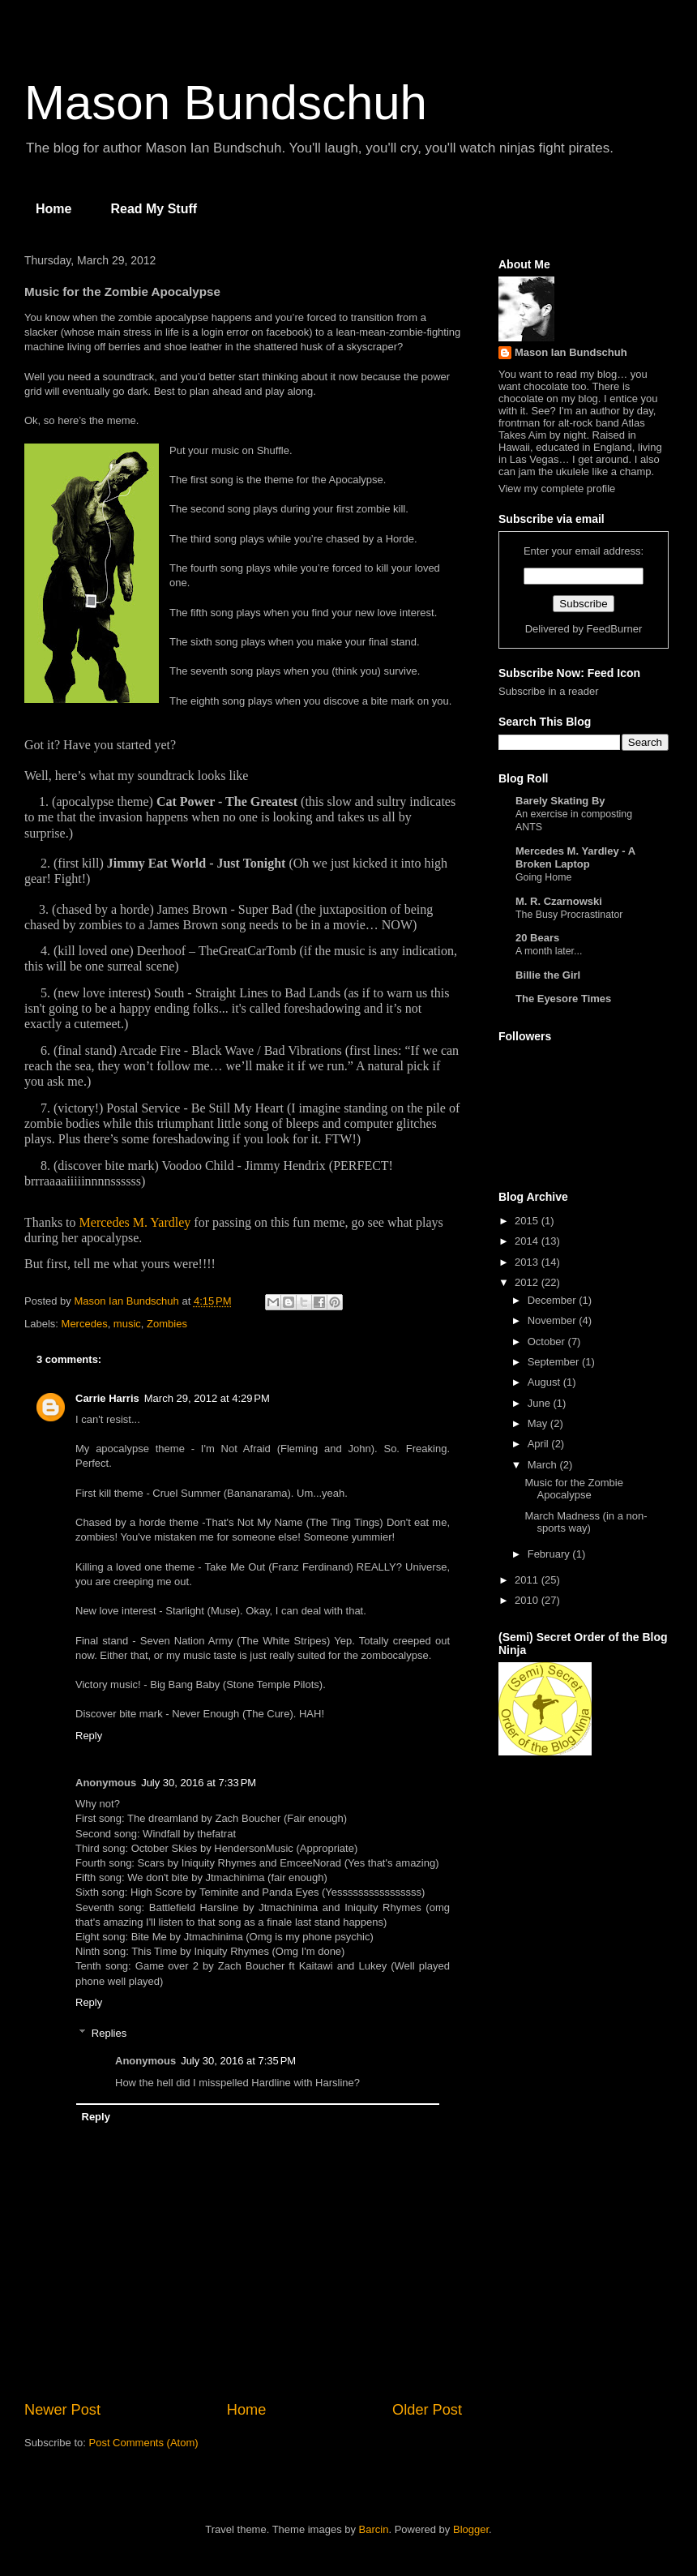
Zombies (167, 1324)
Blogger (471, 2529)
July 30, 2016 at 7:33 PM (198, 1783)
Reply (88, 1735)
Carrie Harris (107, 1398)
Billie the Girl (547, 975)
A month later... (548, 951)
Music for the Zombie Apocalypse (573, 1489)
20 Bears (537, 938)
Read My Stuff (153, 209)
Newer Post (62, 2410)
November (553, 1320)
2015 (528, 1221)
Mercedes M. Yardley (135, 1222)
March (544, 1465)
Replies (109, 2033)
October (548, 1341)
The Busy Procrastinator (568, 914)
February (550, 1554)
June (541, 1403)
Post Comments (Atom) (144, 2443)
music (127, 1324)
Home (53, 209)
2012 (528, 1282)
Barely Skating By (560, 801)
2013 (528, 1262)
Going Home (543, 877)
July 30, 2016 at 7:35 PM (238, 2061)
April (540, 1444)
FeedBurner (615, 629)
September (555, 1362)
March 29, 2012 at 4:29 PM (207, 1398)
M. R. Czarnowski (558, 901)
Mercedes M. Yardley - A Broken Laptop (575, 857)
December (553, 1300)
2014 (528, 1241)
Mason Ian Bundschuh (571, 352)
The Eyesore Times (563, 998)
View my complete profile (556, 488)
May (539, 1423)
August (545, 1382)
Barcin (374, 2529)
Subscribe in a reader (548, 691)
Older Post (427, 2410)
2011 (528, 1580)
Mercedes (85, 1324)
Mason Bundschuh (225, 102)
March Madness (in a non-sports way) (585, 1522)
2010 (528, 1600)
